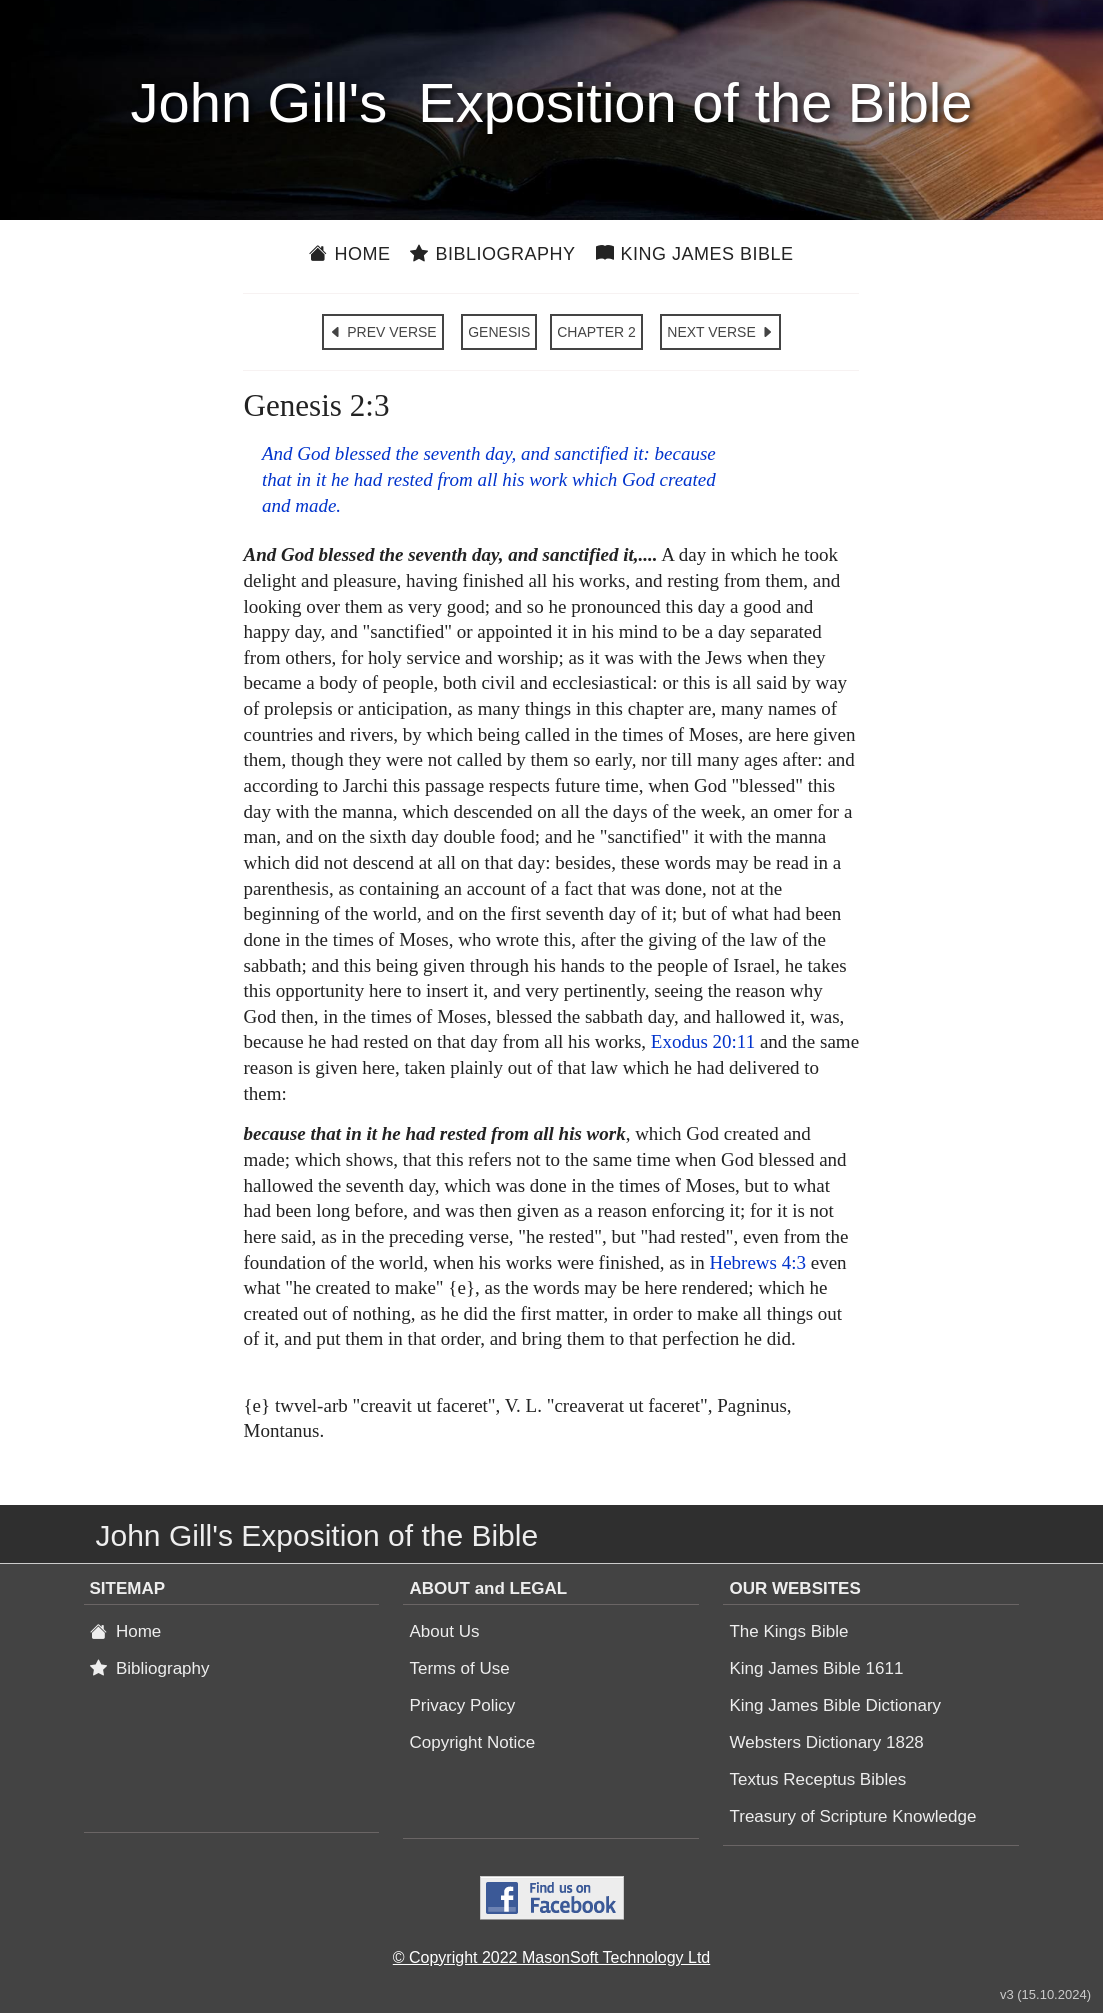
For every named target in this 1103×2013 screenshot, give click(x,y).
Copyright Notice (472, 1742)
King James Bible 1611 (816, 1668)
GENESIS (499, 332)
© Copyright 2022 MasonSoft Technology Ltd (551, 1957)
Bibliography (492, 254)
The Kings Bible (788, 1631)
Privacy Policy (462, 1705)
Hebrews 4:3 (757, 1262)
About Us (444, 1631)
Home (349, 254)
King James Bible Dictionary (835, 1705)
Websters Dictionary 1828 (826, 1742)
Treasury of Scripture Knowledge (852, 1816)
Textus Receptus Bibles (817, 1779)
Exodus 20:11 (703, 1041)
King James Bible (695, 254)
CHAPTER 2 (596, 332)
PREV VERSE (382, 332)
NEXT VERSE (720, 332)
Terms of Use (459, 1668)
